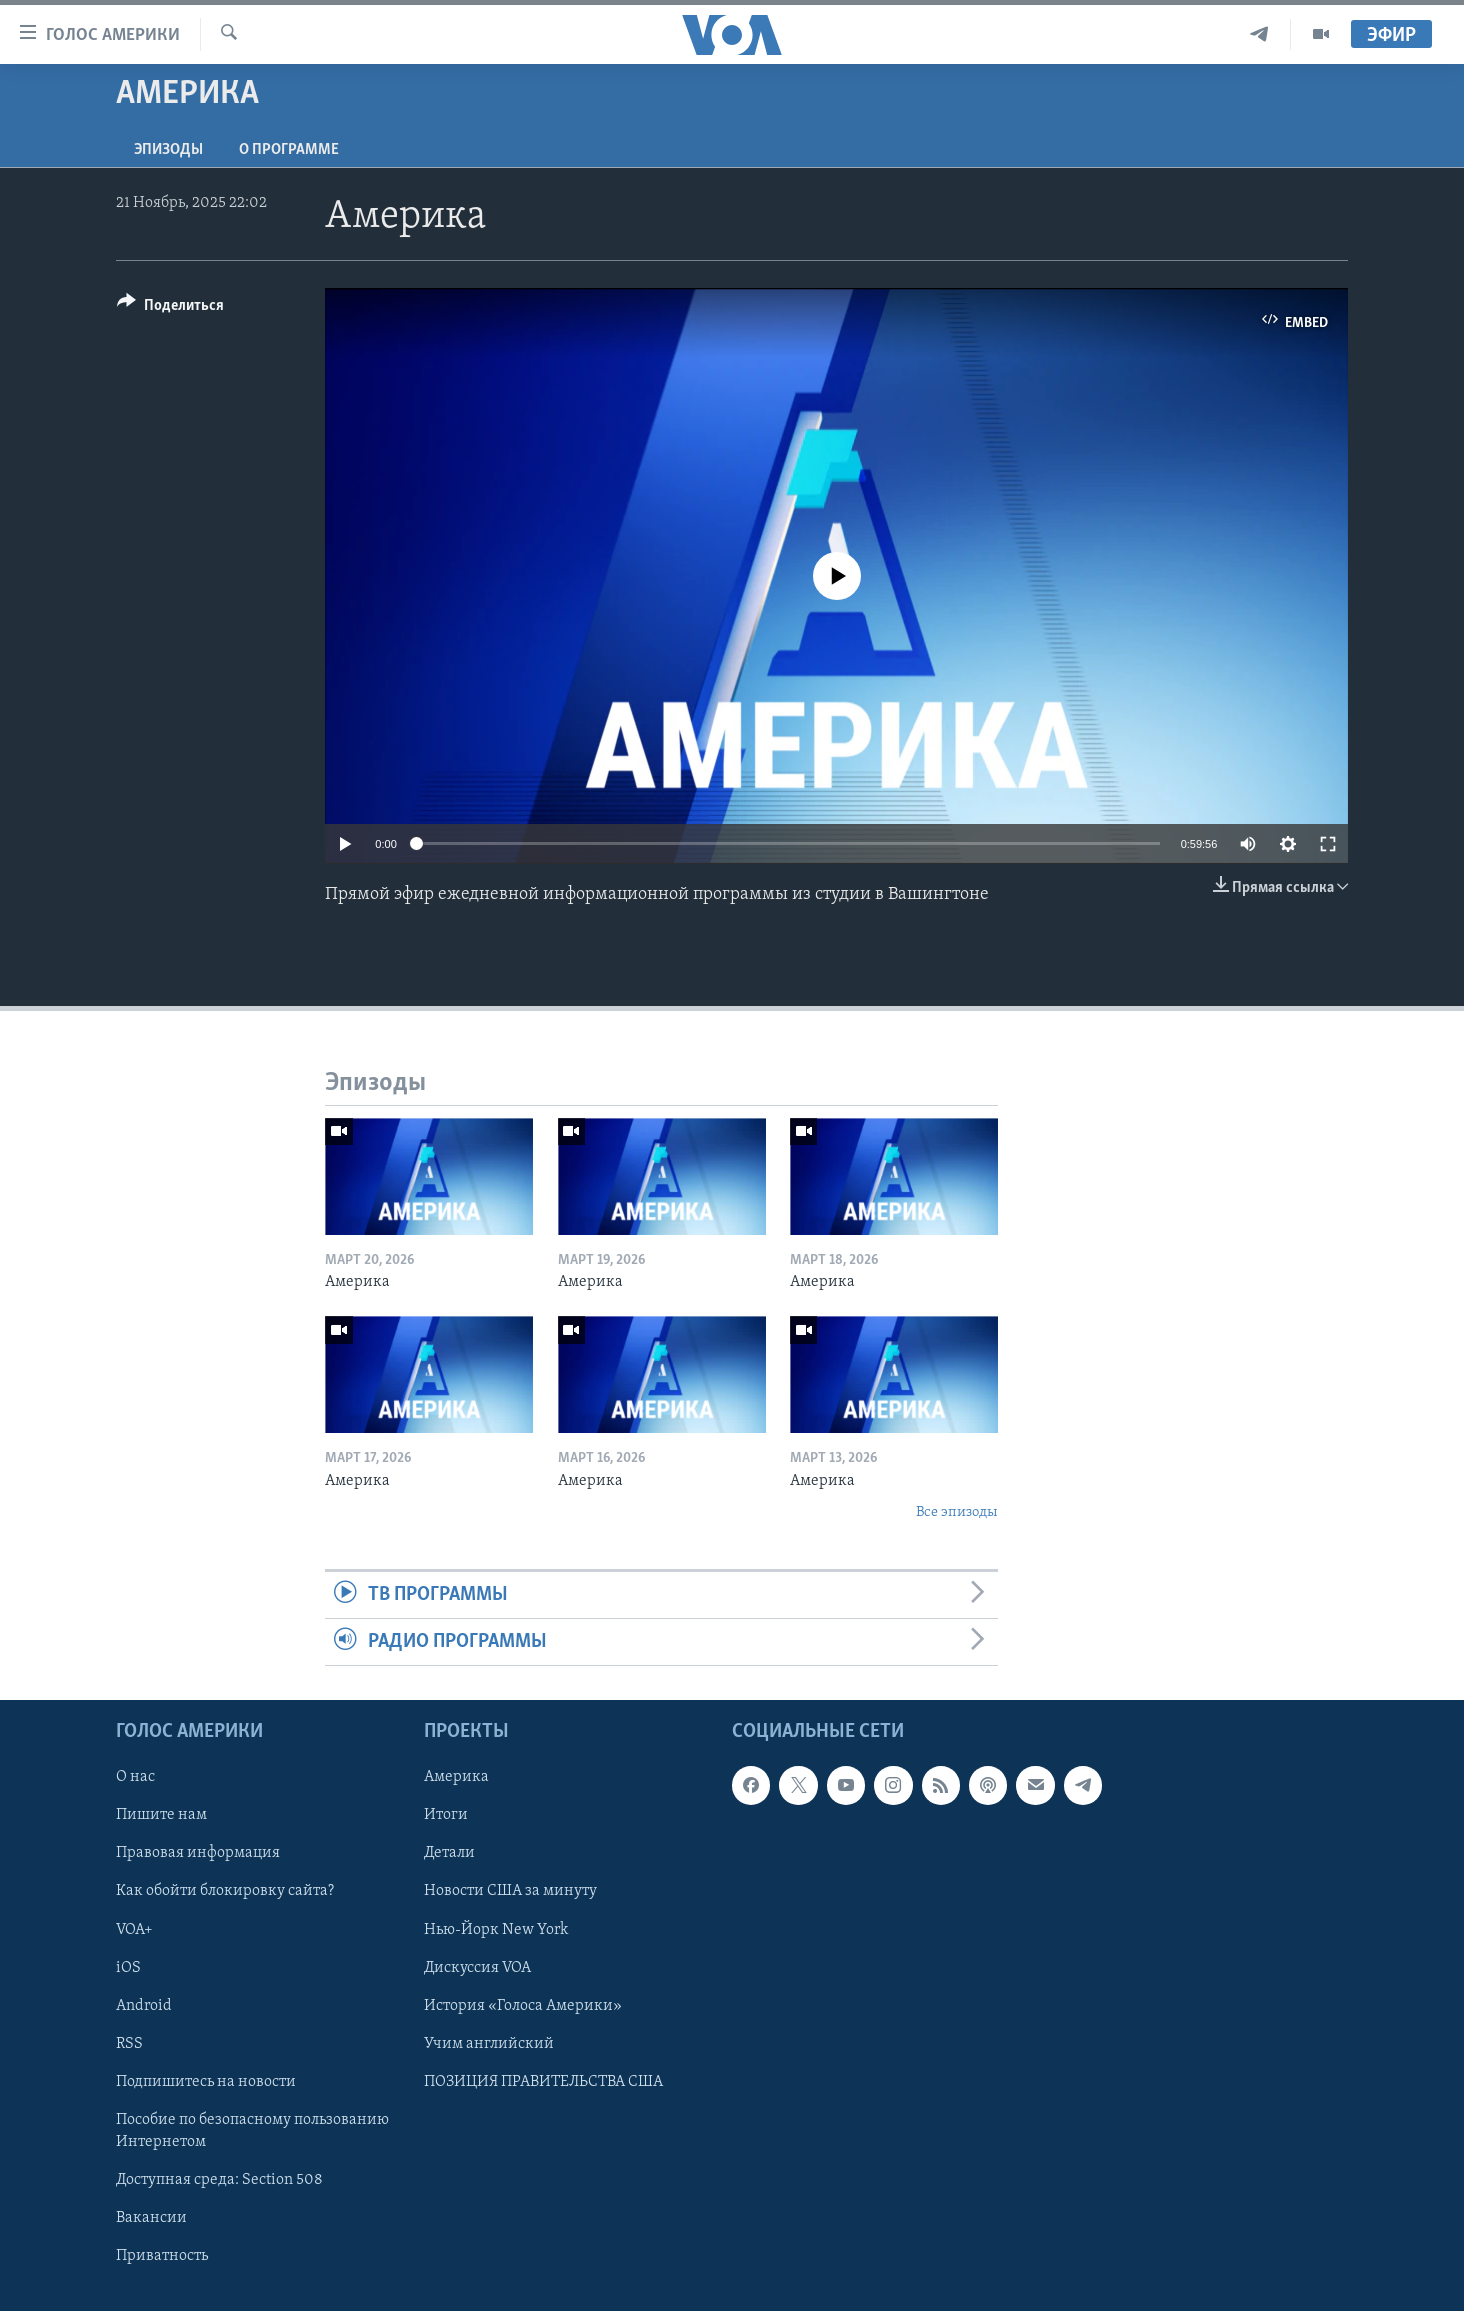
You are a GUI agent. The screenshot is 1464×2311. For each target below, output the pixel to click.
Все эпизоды (957, 1512)
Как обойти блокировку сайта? (225, 1892)
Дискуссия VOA (477, 1968)
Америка (456, 1778)
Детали (449, 1854)
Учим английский (489, 2044)
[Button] (170, 308)
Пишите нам (161, 1816)
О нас (135, 1778)
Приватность (162, 2256)
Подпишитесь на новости (206, 2082)
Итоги (446, 1816)
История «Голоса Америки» (523, 2006)
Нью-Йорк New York (496, 1930)
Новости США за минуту (510, 1892)
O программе (289, 150)
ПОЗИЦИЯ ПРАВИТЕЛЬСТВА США (543, 2082)
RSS (129, 2044)
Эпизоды (168, 150)
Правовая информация (198, 1854)
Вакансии (151, 2218)
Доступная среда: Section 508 (219, 2180)
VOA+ (134, 1930)
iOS (128, 1968)
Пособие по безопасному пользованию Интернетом (252, 2131)
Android (144, 2006)
